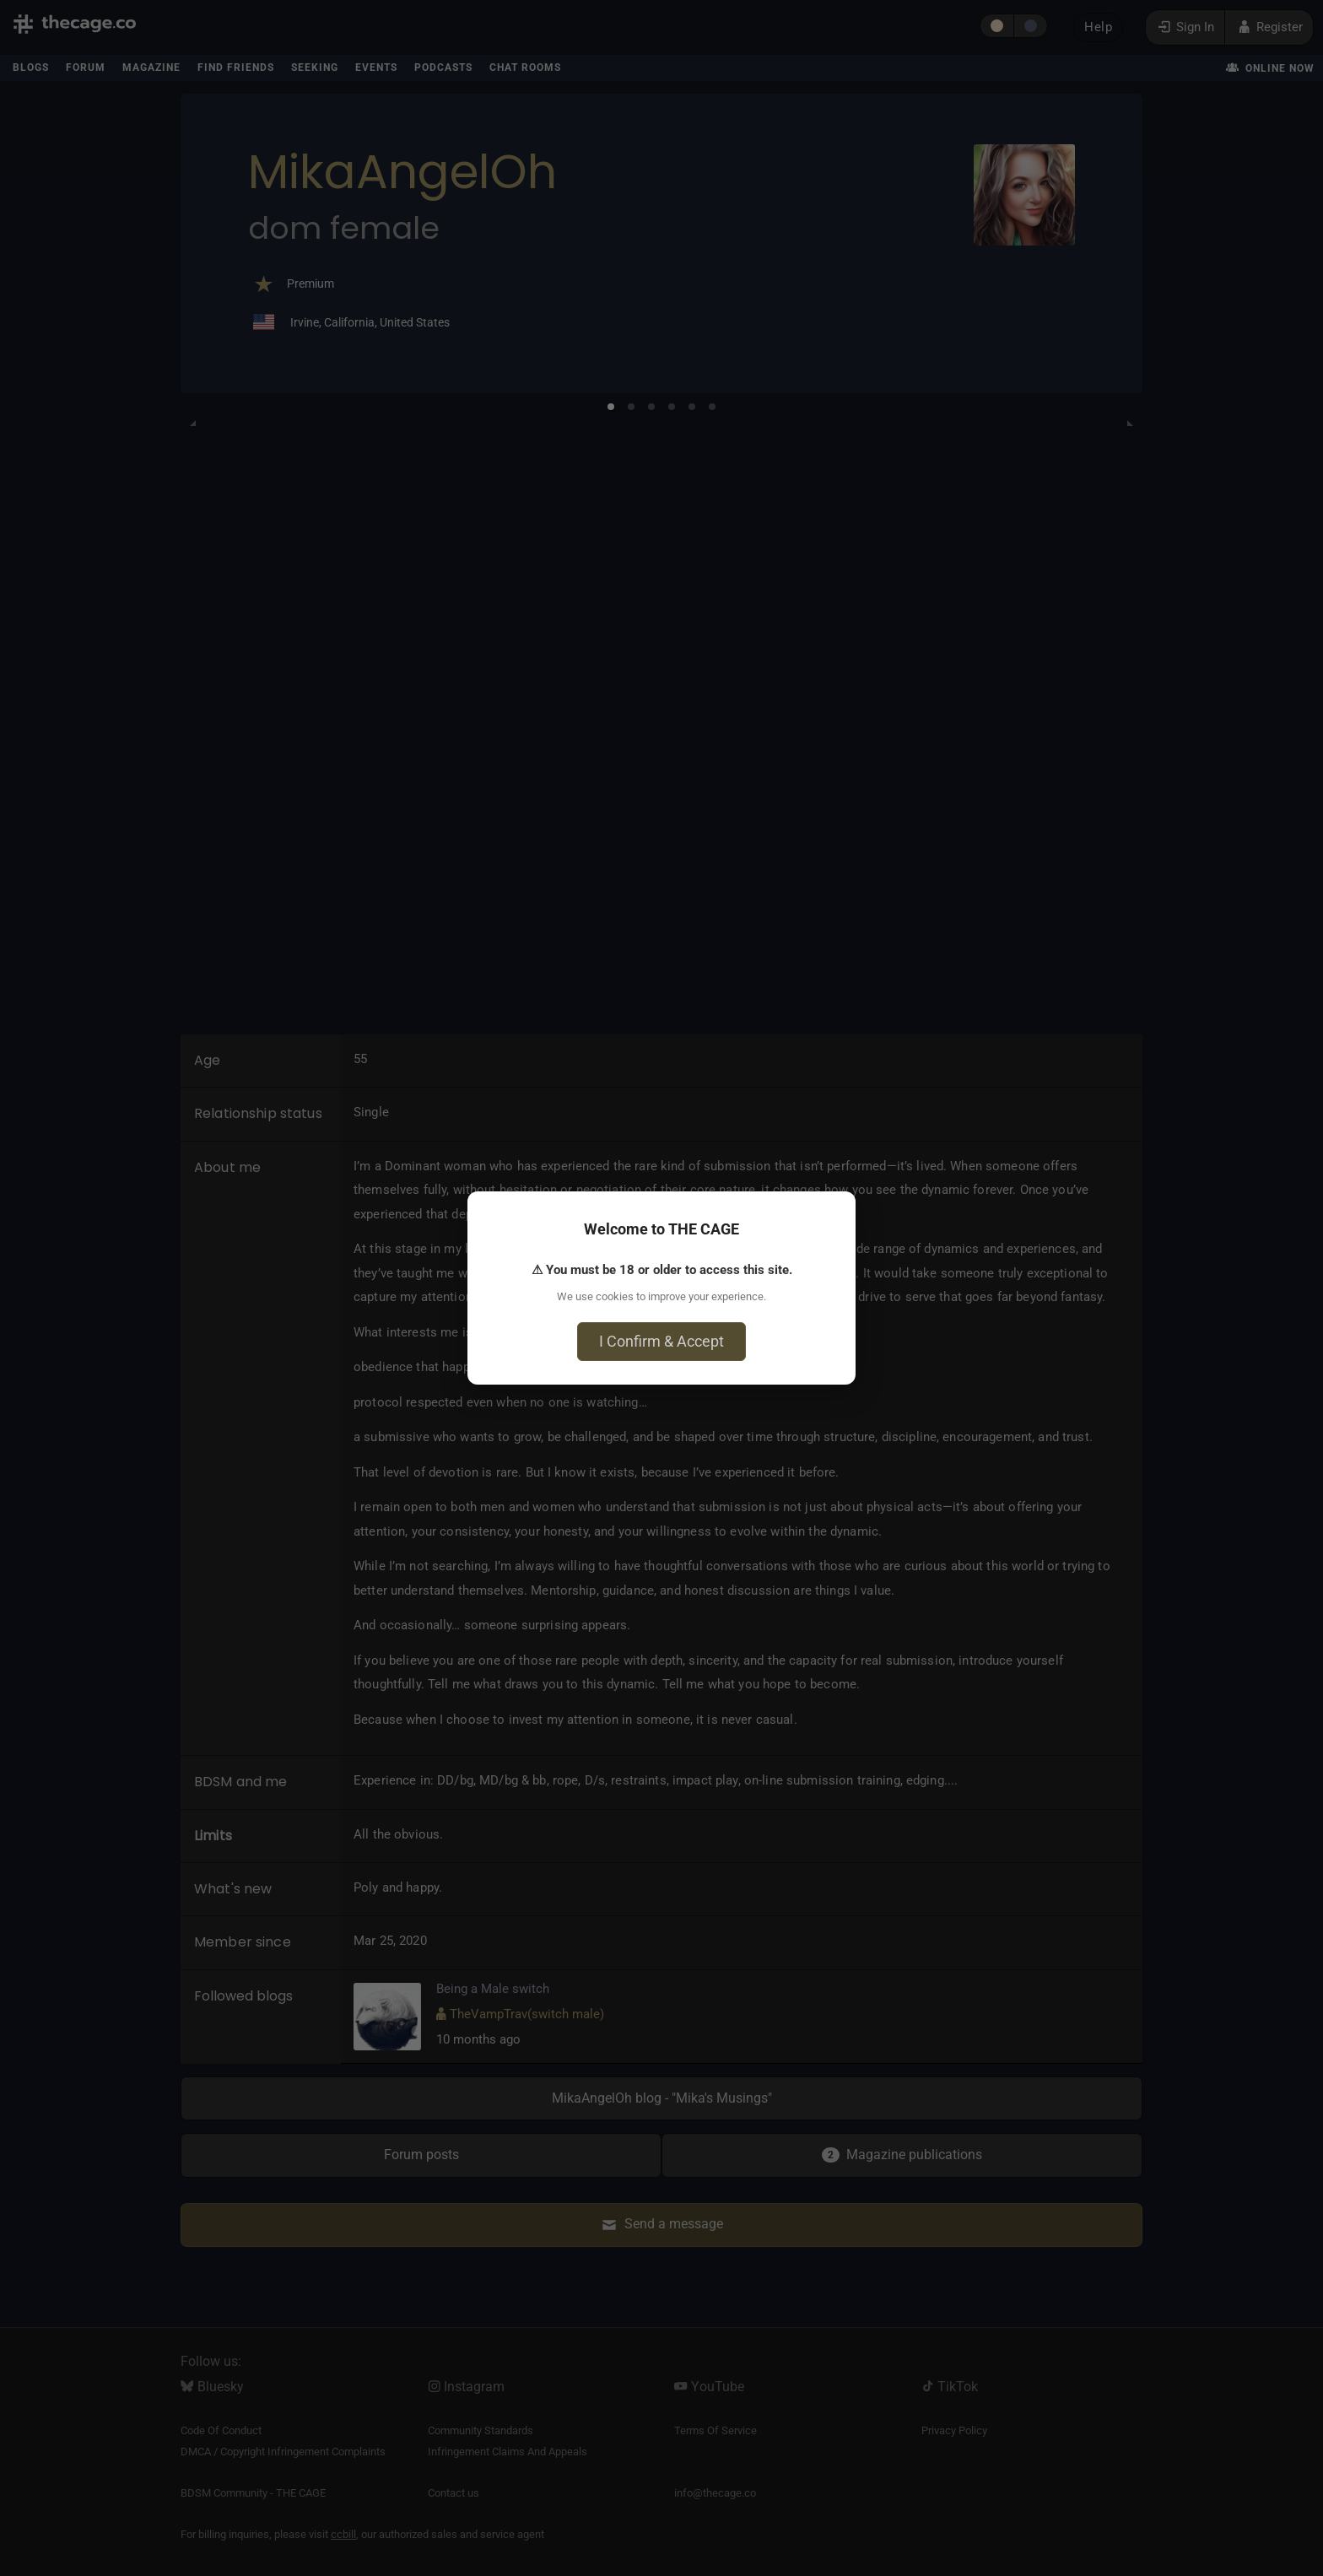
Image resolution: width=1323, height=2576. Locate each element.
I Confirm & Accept (661, 1341)
